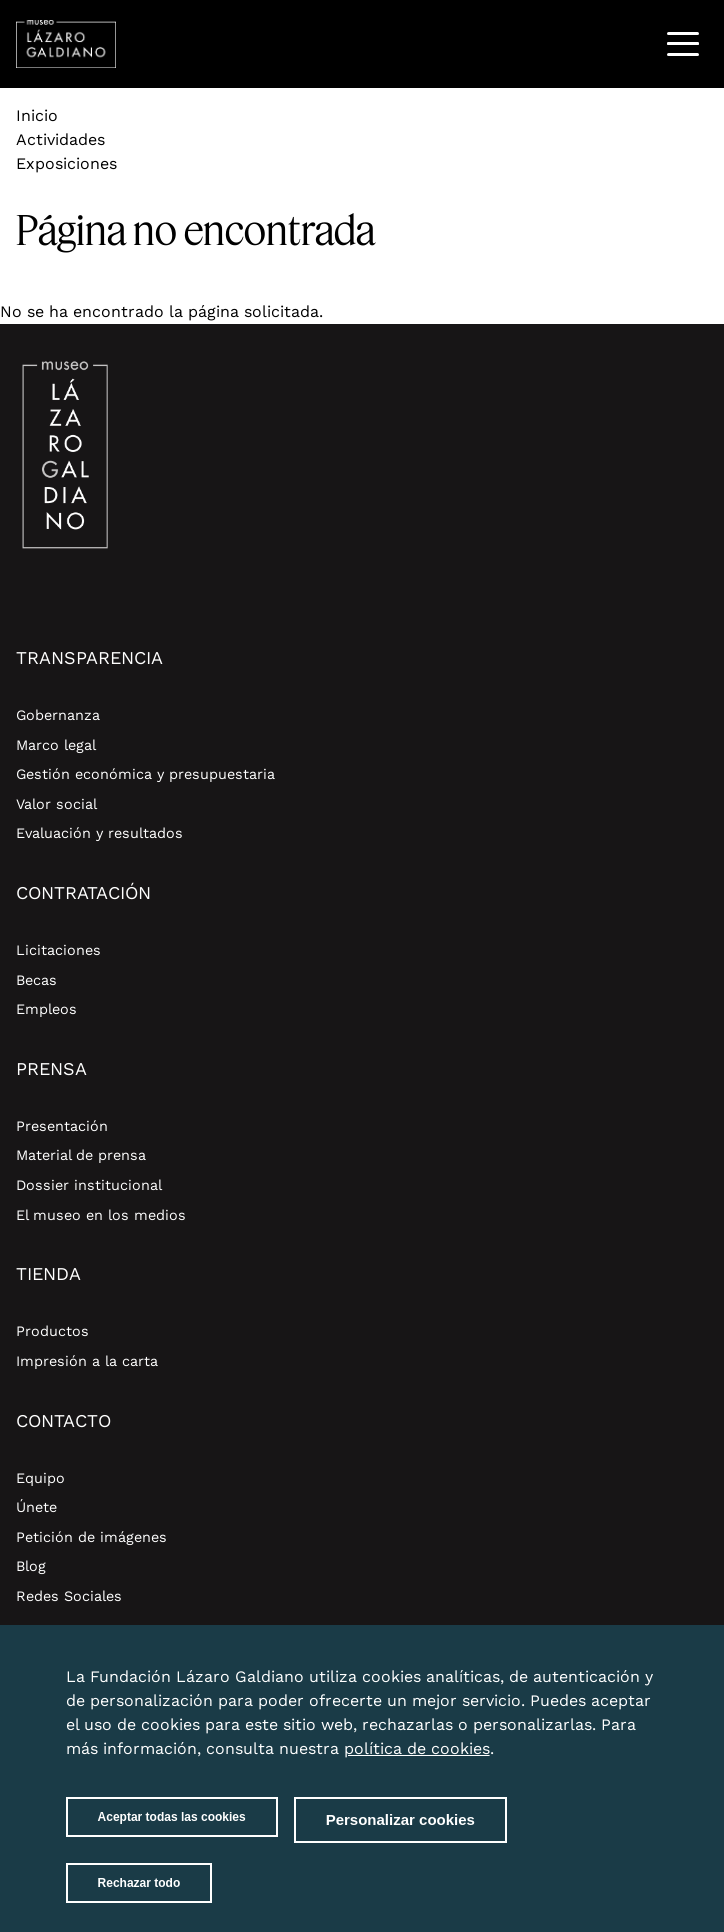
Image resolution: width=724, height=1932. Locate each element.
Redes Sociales (69, 1596)
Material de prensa (81, 1155)
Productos (52, 1331)
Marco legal (56, 745)
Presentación (62, 1126)
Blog (31, 1566)
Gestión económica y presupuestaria (145, 774)
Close (638, 1680)
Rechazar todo (139, 1898)
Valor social (56, 804)
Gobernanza (58, 715)
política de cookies (417, 1763)
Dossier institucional (89, 1185)
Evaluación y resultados (99, 833)
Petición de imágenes (91, 1537)
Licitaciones (58, 950)
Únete (36, 1507)
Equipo (40, 1478)
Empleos (46, 1009)
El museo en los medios (101, 1215)
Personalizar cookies (400, 1834)
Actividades (60, 139)
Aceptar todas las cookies (172, 1832)
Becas (36, 980)
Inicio (37, 115)
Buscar (631, 43)
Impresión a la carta (87, 1361)
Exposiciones (66, 163)
